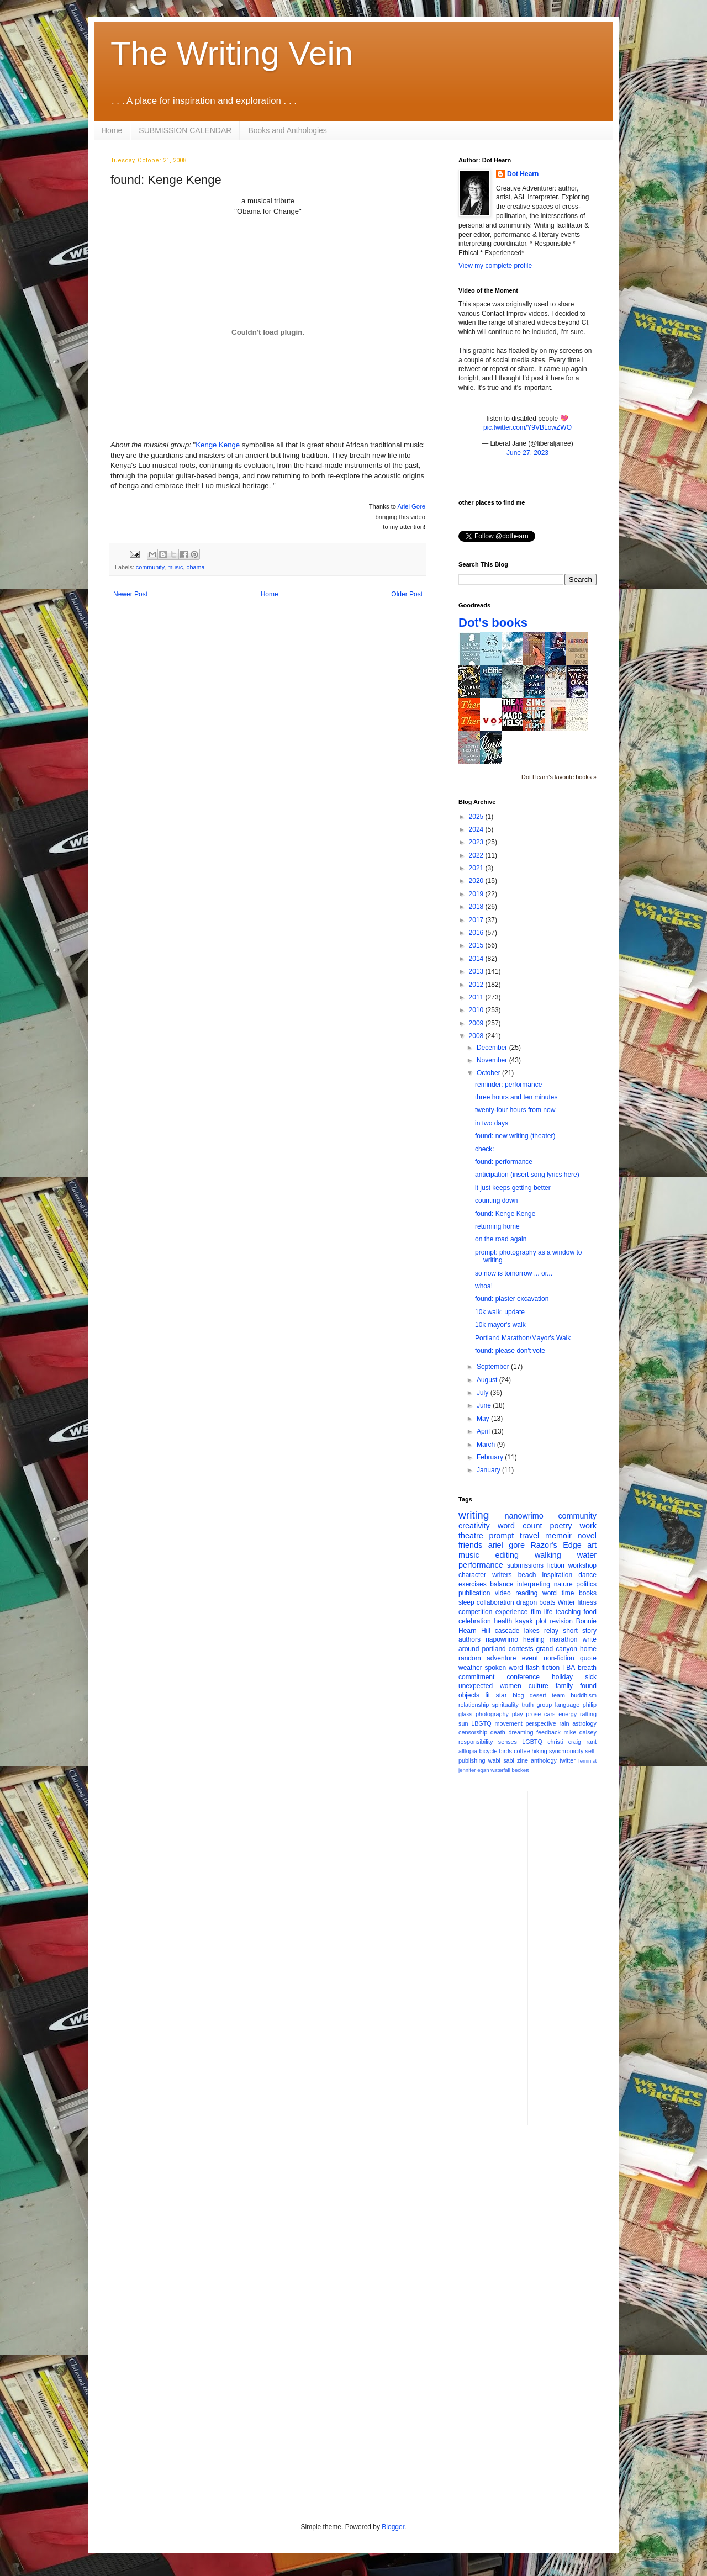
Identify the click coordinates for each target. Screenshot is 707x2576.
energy (567, 1714)
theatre (470, 1535)
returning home (497, 1226)
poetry (561, 1525)
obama (195, 567)
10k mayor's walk (500, 1325)
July (483, 1393)
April (484, 1431)
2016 (477, 933)
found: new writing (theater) (515, 1136)
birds (505, 1751)
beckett (520, 1770)
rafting (588, 1714)
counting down (496, 1200)
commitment (476, 1677)
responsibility (475, 1741)
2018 (477, 907)
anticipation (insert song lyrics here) (527, 1174)
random (469, 1658)
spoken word (503, 1668)
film (536, 1612)
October (489, 1073)
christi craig (564, 1741)
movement (508, 1723)
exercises (472, 1584)
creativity (474, 1525)
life (548, 1612)
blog (518, 1695)
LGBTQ (532, 1741)
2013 (477, 971)
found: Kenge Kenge (505, 1214)
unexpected (475, 1686)
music (175, 567)
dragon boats (536, 1602)
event (530, 1658)
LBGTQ (481, 1723)
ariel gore (506, 1545)
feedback (548, 1732)
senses (507, 1741)
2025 (477, 817)
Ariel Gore (411, 506)
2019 (477, 894)
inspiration (557, 1575)
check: (484, 1149)
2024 (477, 829)
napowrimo (502, 1639)
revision (561, 1621)
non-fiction (559, 1658)
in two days (491, 1123)
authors (469, 1639)
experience (511, 1612)
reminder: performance (508, 1084)
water (587, 1555)
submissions (525, 1565)
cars (549, 1714)
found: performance (503, 1162)
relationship (473, 1704)
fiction (555, 1565)
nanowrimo (523, 1515)
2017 (477, 920)
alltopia (467, 1751)
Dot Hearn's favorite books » (559, 777)
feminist (587, 1761)
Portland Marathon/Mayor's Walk (523, 1338)
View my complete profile (495, 265)
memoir (558, 1535)
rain (564, 1723)
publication (474, 1593)
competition (475, 1612)
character (472, 1575)
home (588, 1649)
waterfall (500, 1770)
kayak (523, 1621)
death (497, 1732)
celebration (474, 1621)
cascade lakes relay (526, 1631)
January (489, 1470)
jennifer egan (473, 1770)
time (568, 1593)
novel (587, 1535)
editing (507, 1555)
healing (534, 1639)
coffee (522, 1751)
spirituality (505, 1704)
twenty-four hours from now (515, 1110)
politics (586, 1584)
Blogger (393, 2527)
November (493, 1060)
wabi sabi (501, 1760)
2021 (477, 868)
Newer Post (130, 594)
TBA (568, 1668)
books (588, 1593)
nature (563, 1584)
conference (523, 1677)
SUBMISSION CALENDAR (185, 130)
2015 (477, 945)
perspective (541, 1723)
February (491, 1457)
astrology (584, 1723)
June (485, 1405)
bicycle (488, 1751)
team (558, 1695)
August (488, 1380)
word (549, 1593)
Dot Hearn (523, 174)
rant (591, 1741)
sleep (466, 1602)
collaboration (495, 1602)
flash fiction (543, 1668)
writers (501, 1575)
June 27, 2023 (527, 453)
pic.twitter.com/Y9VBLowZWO (527, 427)
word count (520, 1525)
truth (527, 1704)
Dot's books (492, 623)
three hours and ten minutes (516, 1097)
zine (522, 1760)
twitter (568, 1760)
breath (587, 1668)
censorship (472, 1732)
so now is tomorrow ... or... (513, 1273)
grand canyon (556, 1649)
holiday (562, 1677)
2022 (477, 855)
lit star (496, 1695)
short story (580, 1631)
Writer (567, 1602)
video (503, 1593)
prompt (501, 1535)
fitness (587, 1602)
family (564, 1686)
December (493, 1047)
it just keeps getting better (513, 1188)
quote (588, 1658)
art (592, 1545)
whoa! (484, 1286)
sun (463, 1723)
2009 (477, 1023)
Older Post (407, 594)
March (487, 1444)
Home (112, 130)
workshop (582, 1565)
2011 (477, 997)
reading (526, 1593)
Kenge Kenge (218, 445)
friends (470, 1545)
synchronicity (566, 1751)
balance (501, 1584)
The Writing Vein (231, 53)
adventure (501, 1658)
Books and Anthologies (287, 130)
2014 (477, 958)
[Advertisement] (580, 1956)
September (494, 1367)
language (567, 1704)
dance (587, 1575)
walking (548, 1555)
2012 (477, 984)
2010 (477, 1010)
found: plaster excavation (511, 1299)
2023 (477, 842)
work (588, 1525)
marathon (564, 1639)
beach (527, 1575)
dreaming (520, 1732)
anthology (544, 1760)
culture (538, 1686)
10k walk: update (500, 1312)
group (544, 1704)
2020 (477, 881)
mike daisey (580, 1732)
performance (480, 1565)
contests (521, 1649)
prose (533, 1714)
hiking (539, 1751)
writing (473, 1515)
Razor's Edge (555, 1545)
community (150, 567)
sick (591, 1677)
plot (541, 1621)
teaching (568, 1612)
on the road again (500, 1239)
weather (470, 1668)
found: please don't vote (510, 1351)
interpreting (533, 1584)
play (517, 1714)
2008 (477, 1036)
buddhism (584, 1695)
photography (492, 1714)
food (590, 1612)
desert (538, 1695)
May (484, 1418)
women (510, 1686)
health (503, 1621)
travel (529, 1535)
